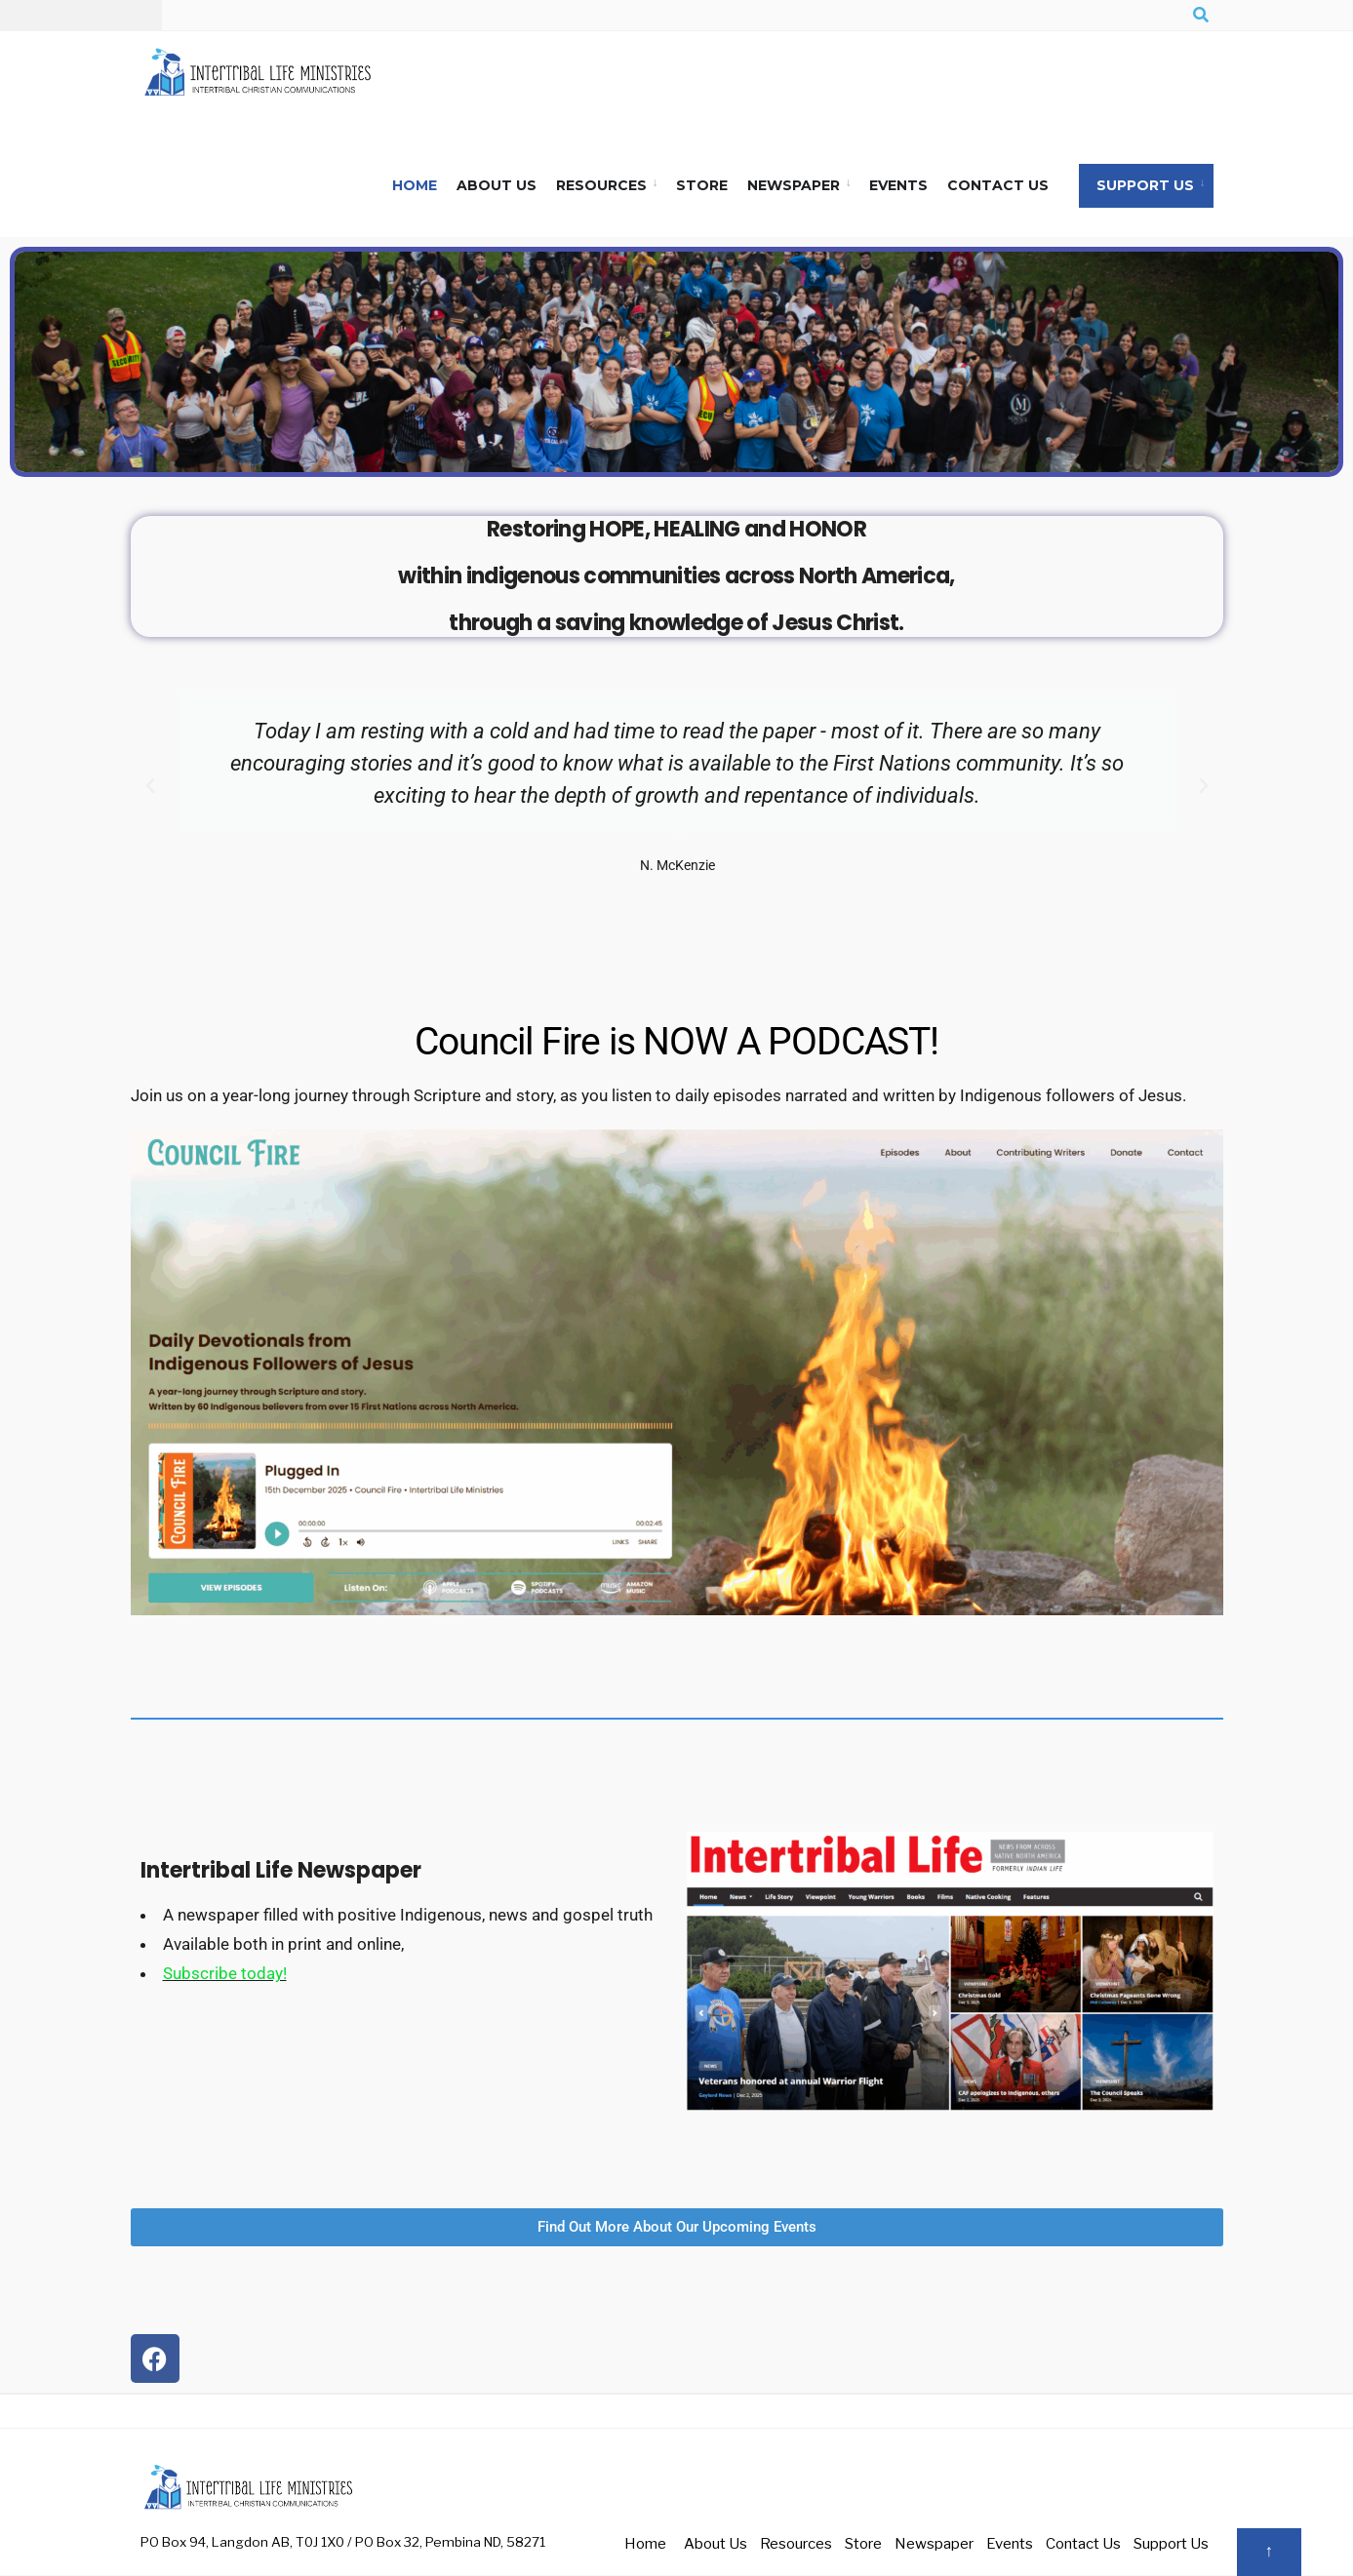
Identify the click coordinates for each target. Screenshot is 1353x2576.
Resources (601, 186)
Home (414, 186)
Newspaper (793, 186)
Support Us (1145, 186)
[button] (150, 787)
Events (898, 186)
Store (702, 186)
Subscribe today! (225, 1974)
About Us (497, 186)
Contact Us (998, 186)
